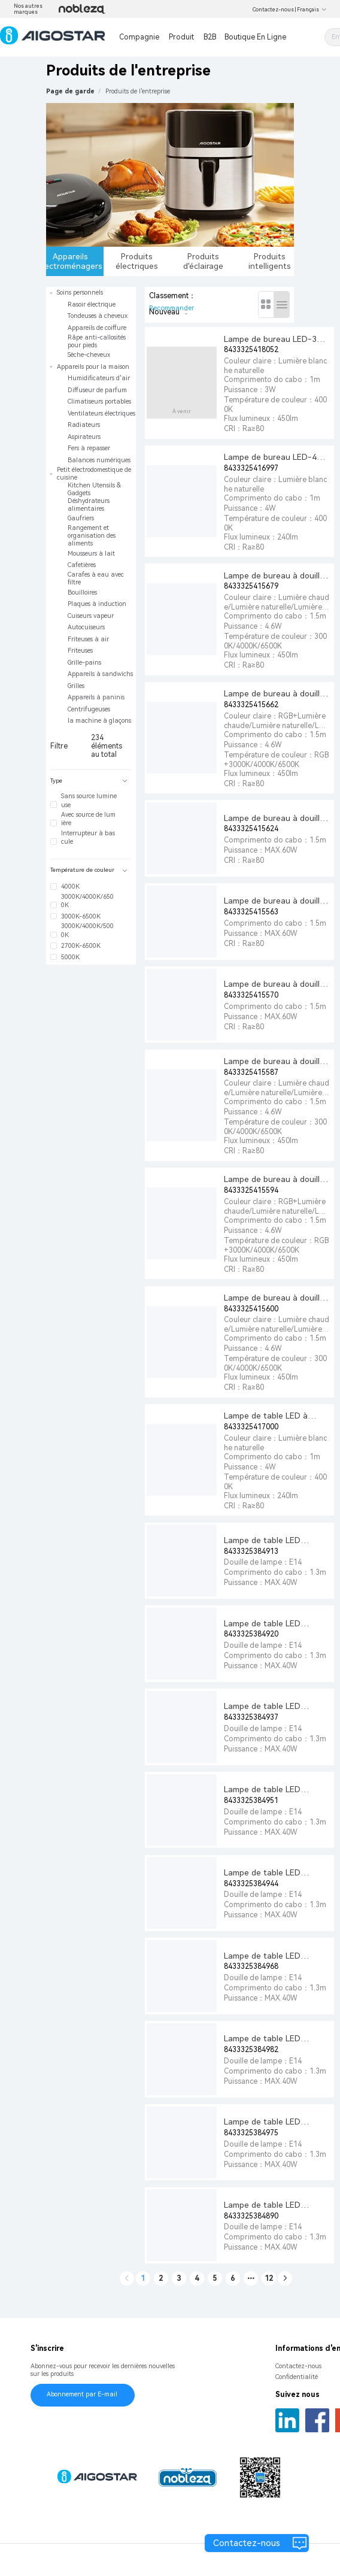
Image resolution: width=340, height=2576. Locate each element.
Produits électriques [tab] (137, 261)
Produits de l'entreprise (137, 91)
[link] (137, 91)
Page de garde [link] (70, 91)
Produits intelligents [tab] (269, 261)
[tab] (90, 781)
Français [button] (312, 10)
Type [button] (89, 780)
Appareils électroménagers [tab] (74, 261)
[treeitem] (91, 324)
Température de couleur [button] (89, 869)
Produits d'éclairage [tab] (203, 261)
